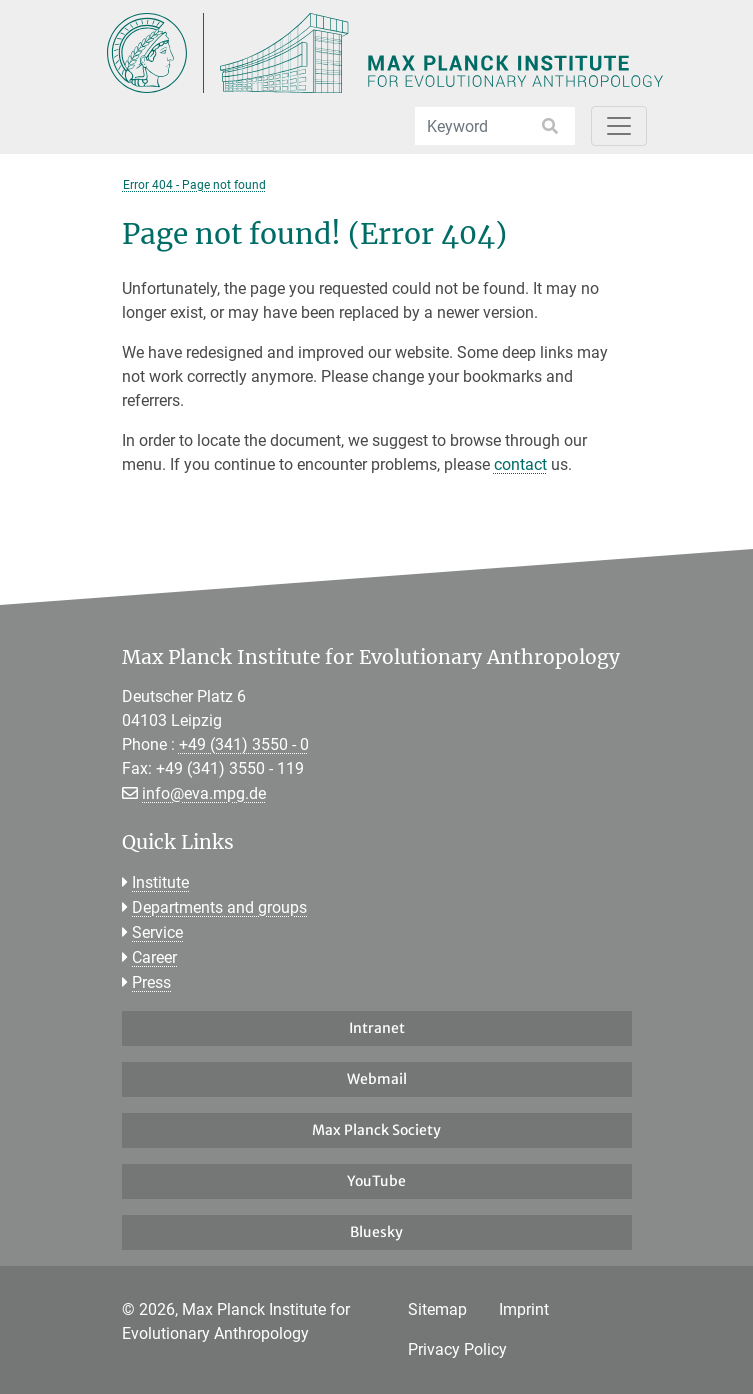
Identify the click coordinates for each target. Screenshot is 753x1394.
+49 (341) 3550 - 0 (244, 744)
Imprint (524, 1309)
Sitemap (437, 1309)
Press (151, 982)
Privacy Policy (457, 1349)
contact (520, 464)
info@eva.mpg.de (204, 793)
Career (154, 957)
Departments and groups (219, 907)
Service (157, 932)
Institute (160, 882)
